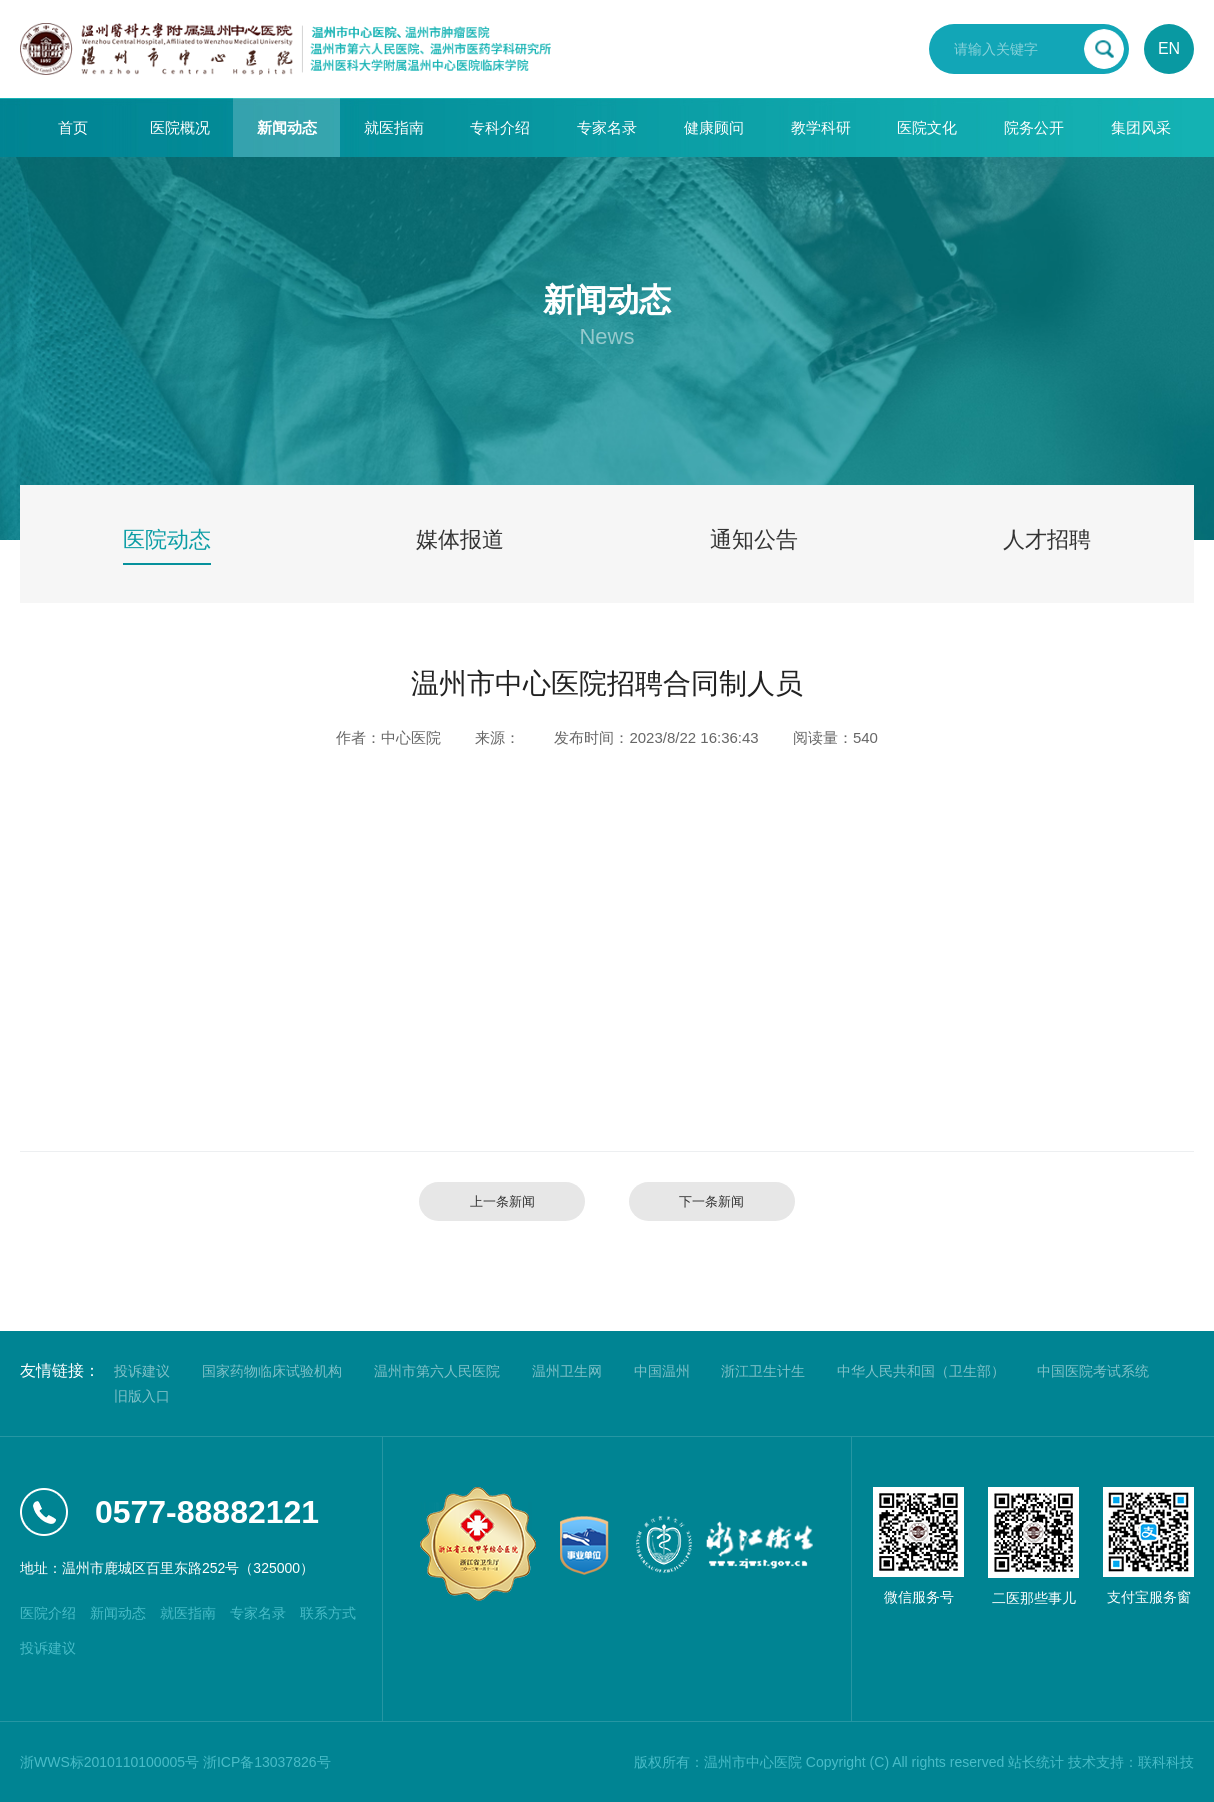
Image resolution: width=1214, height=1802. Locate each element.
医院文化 (927, 127)
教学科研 (821, 127)
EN (1169, 48)
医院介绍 (48, 1613)
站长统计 (1036, 1762)
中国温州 (662, 1371)
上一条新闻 (502, 1201)
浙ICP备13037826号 (267, 1762)
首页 (73, 127)
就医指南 (394, 127)
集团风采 (1141, 127)
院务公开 (1034, 127)
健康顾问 (714, 127)
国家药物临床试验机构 (272, 1371)
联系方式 (328, 1613)
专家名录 (607, 127)
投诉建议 (142, 1371)
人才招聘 (1047, 539)
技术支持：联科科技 (1131, 1762)
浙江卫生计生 (763, 1371)
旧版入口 (142, 1396)
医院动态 (167, 539)
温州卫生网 (567, 1371)
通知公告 (754, 539)
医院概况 (180, 127)
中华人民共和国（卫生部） (921, 1371)
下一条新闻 (711, 1201)
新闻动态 (287, 127)
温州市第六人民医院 (437, 1371)
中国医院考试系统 (1093, 1371)
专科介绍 (500, 127)
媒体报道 (460, 539)
